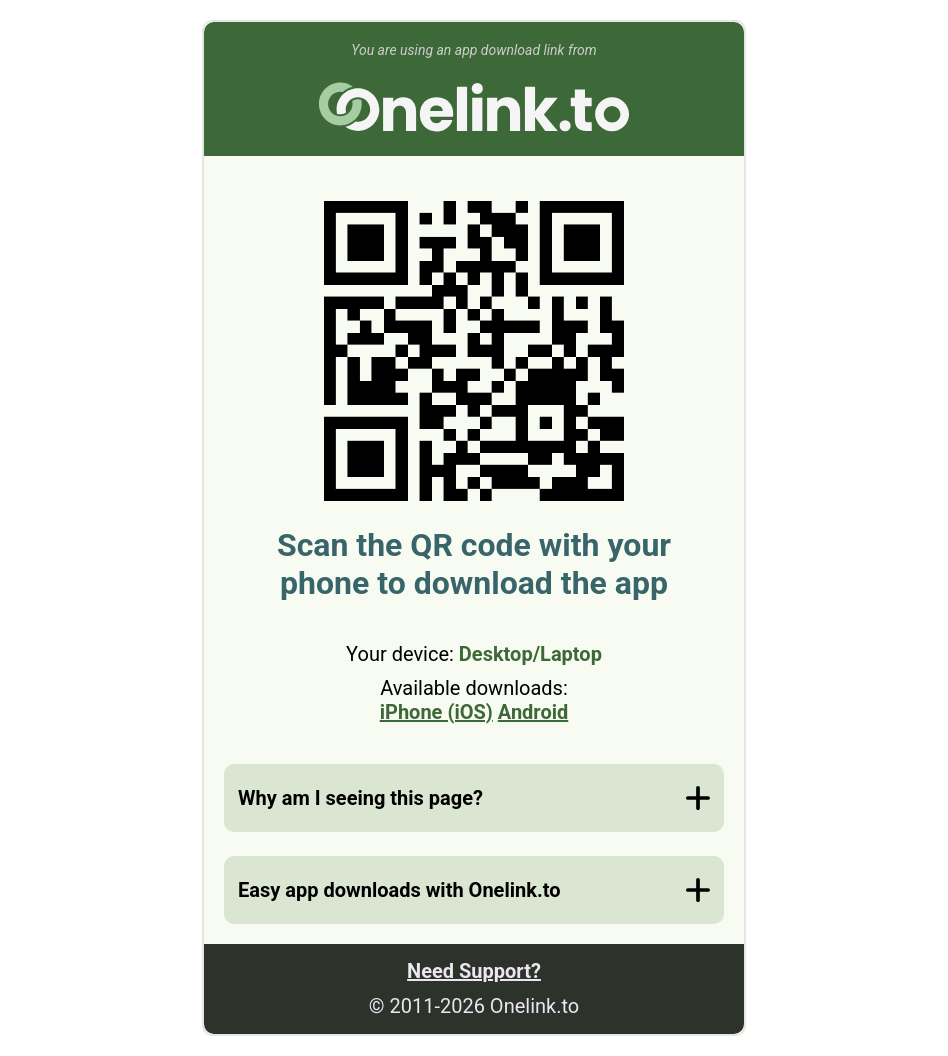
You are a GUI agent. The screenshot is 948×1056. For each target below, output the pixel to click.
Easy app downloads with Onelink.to (399, 890)
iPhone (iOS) (436, 712)
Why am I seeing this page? (360, 798)
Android (533, 712)
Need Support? (474, 971)
